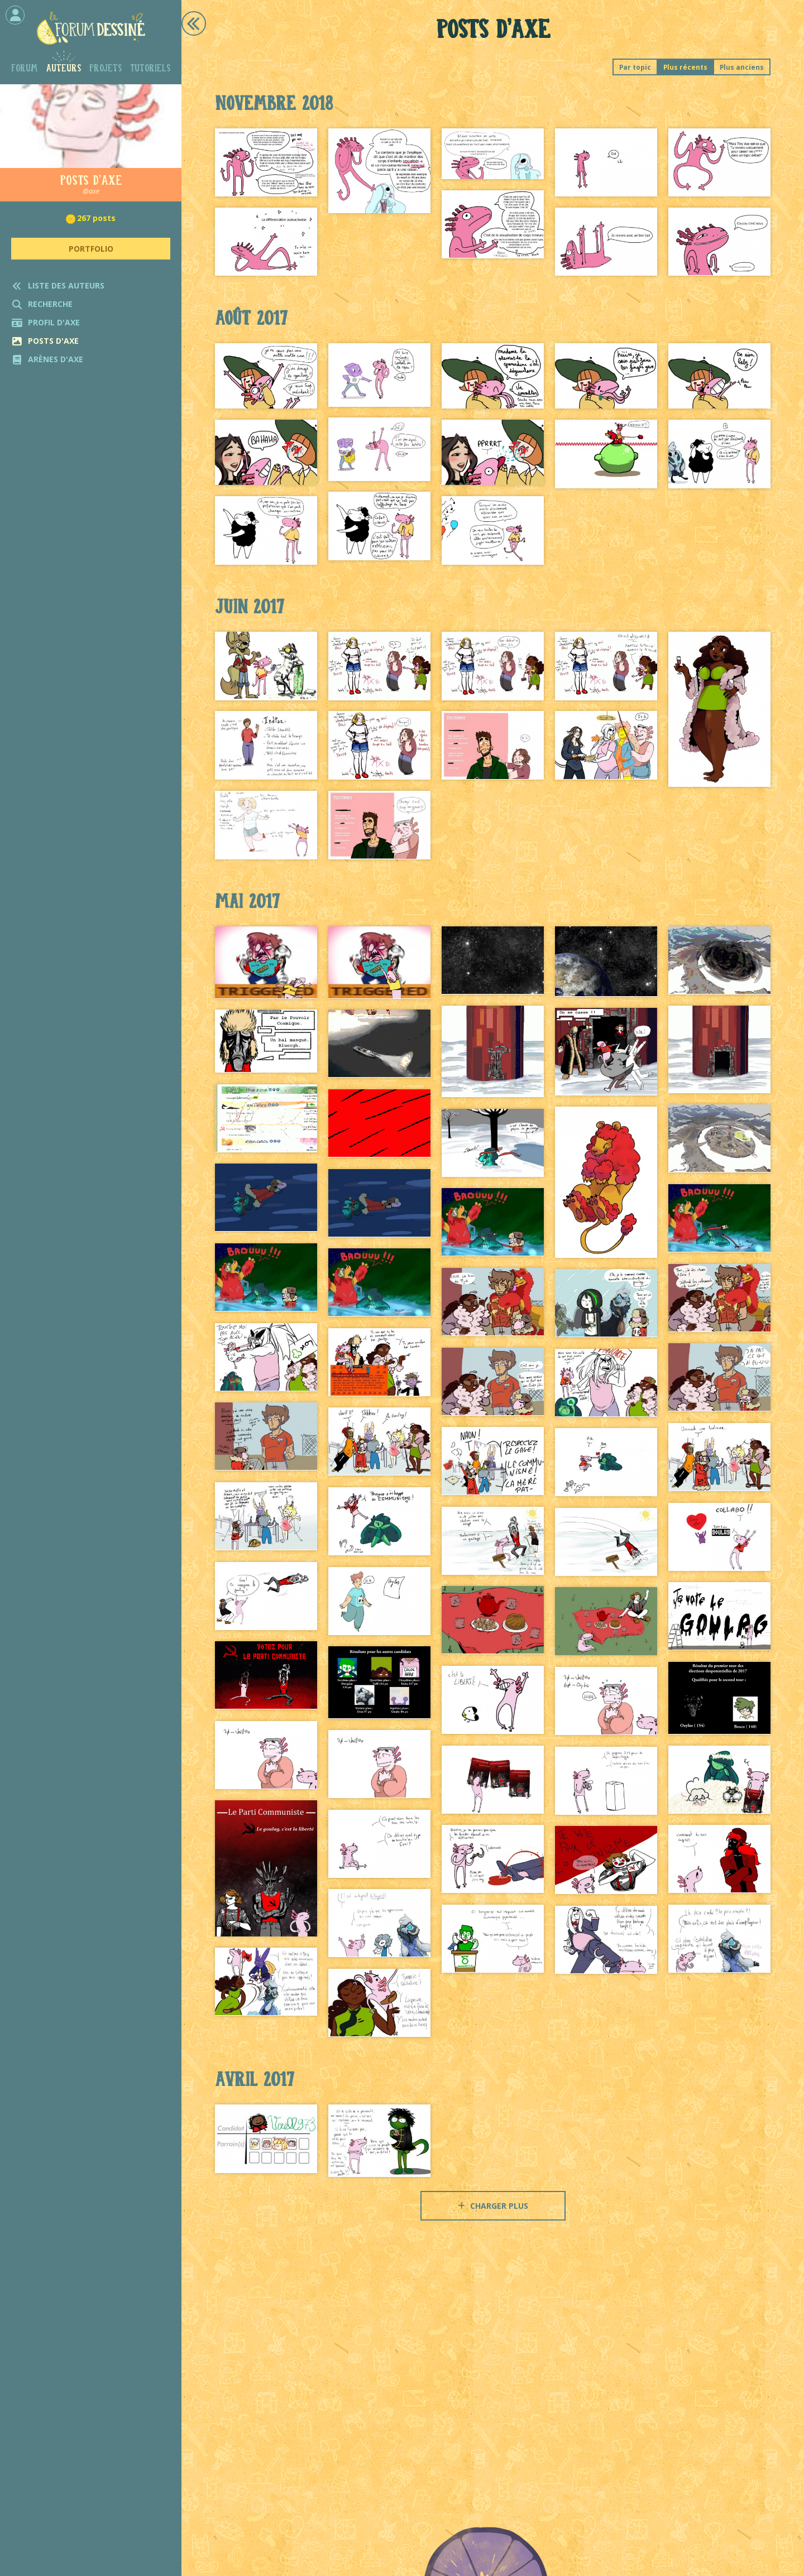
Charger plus (493, 2205)
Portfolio (91, 248)
